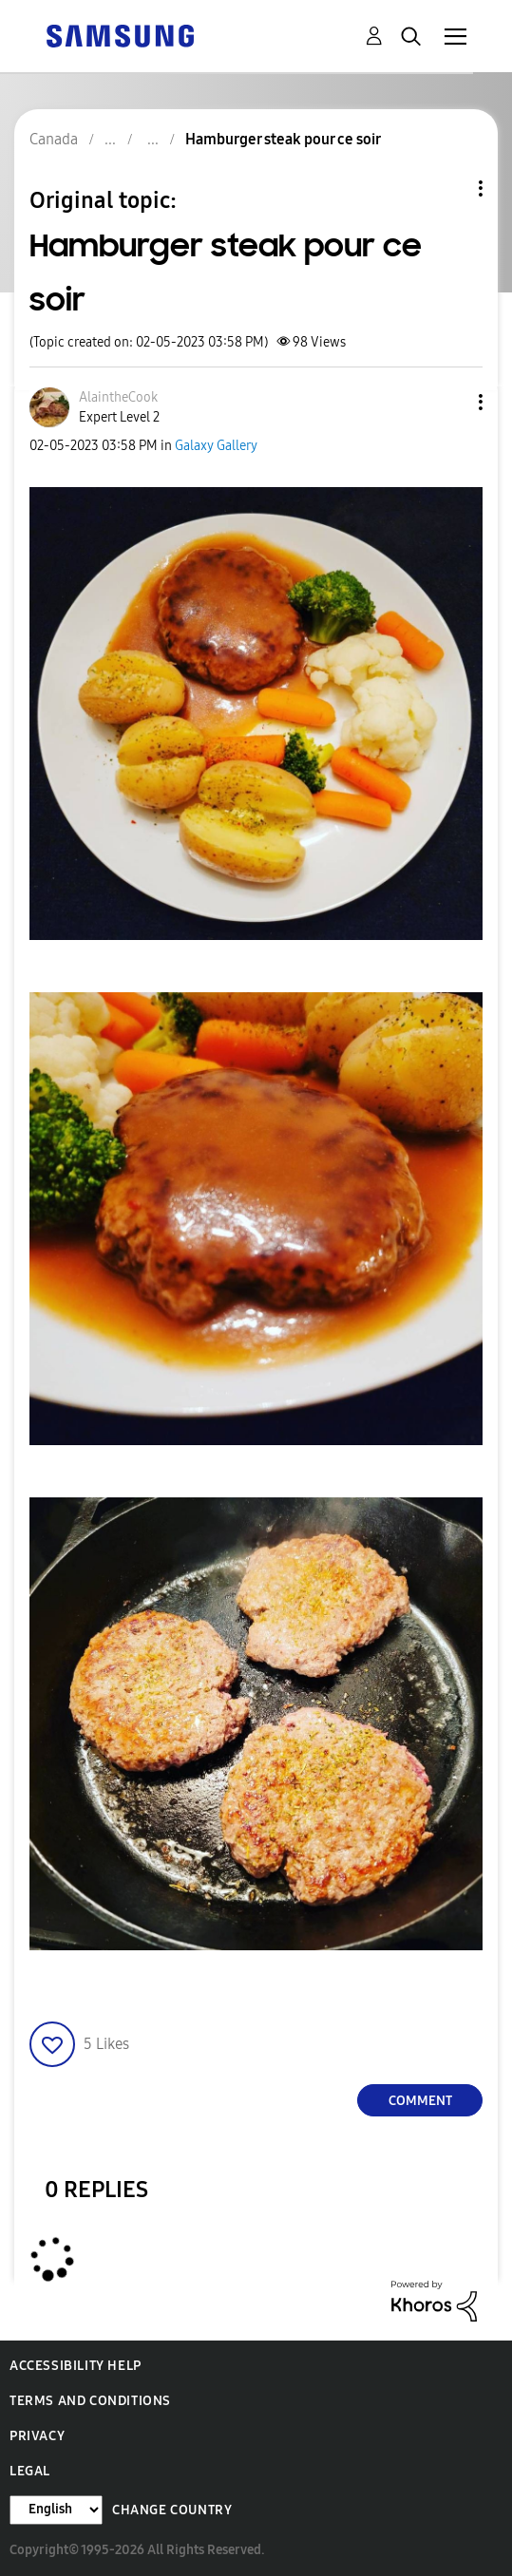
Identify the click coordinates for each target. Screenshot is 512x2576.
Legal (29, 2471)
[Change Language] (56, 2510)
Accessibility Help (75, 2366)
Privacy (37, 2436)
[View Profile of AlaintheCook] (118, 397)
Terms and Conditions (90, 2401)
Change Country (172, 2510)
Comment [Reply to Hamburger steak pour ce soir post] (420, 2101)
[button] (449, 402)
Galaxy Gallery (216, 446)
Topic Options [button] (448, 188)
